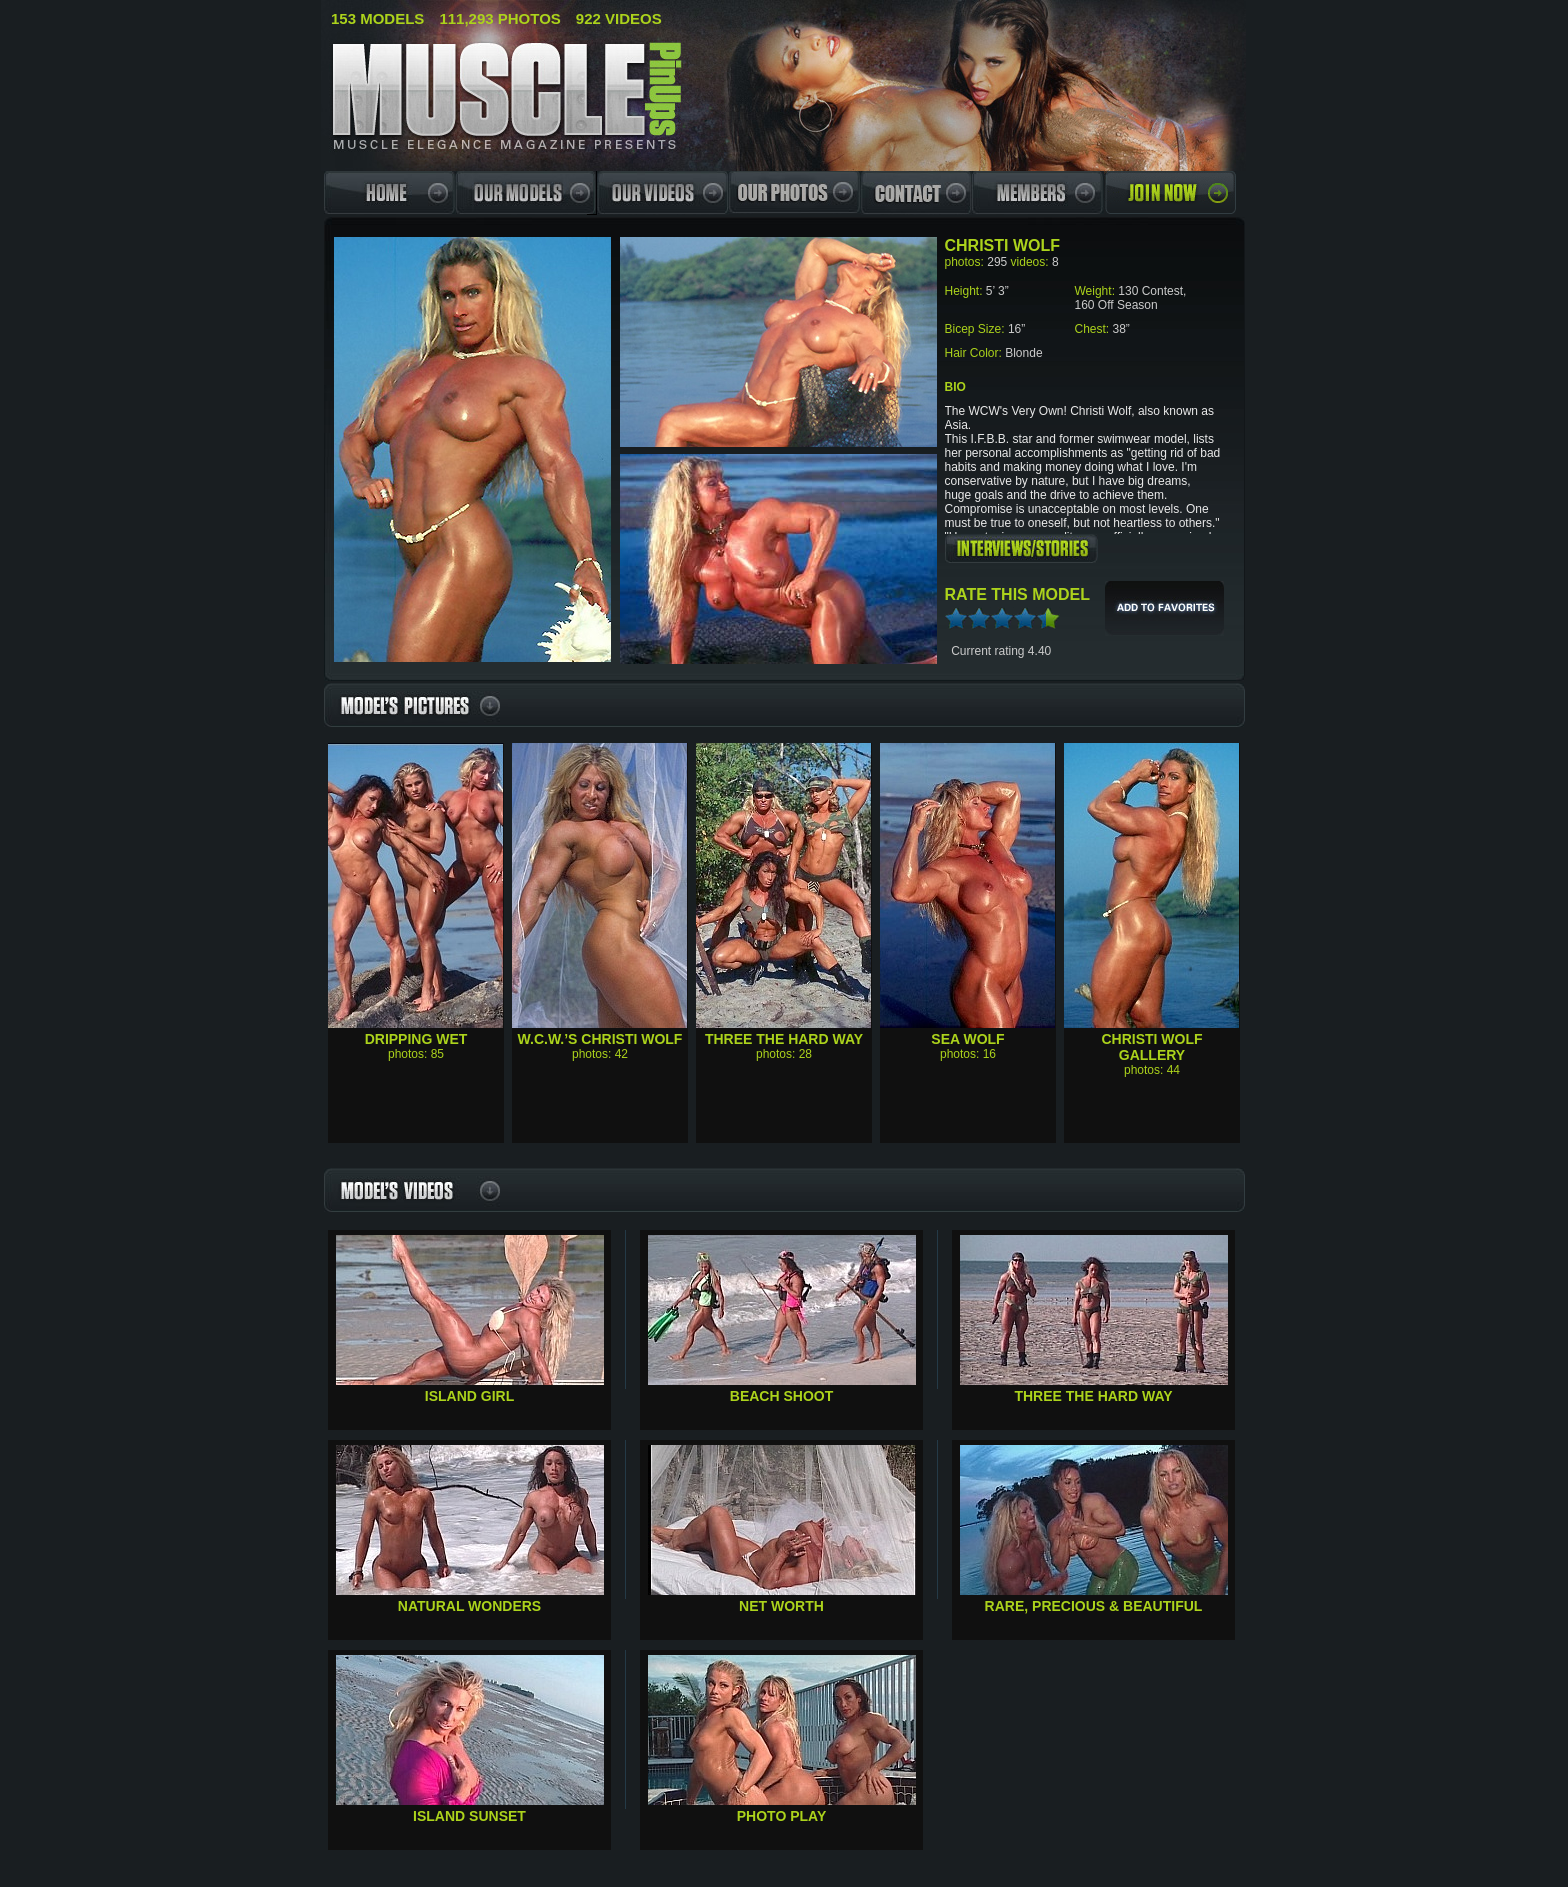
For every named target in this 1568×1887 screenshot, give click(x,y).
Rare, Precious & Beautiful (1094, 1606)
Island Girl (469, 1396)
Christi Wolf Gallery (1151, 1047)
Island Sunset (469, 1816)
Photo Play (781, 1816)
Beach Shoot (781, 1396)
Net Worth (781, 1606)
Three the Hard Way (1093, 1396)
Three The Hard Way (784, 1039)
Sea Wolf (967, 1039)
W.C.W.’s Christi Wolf (600, 1039)
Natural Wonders (469, 1606)
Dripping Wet (416, 1039)
